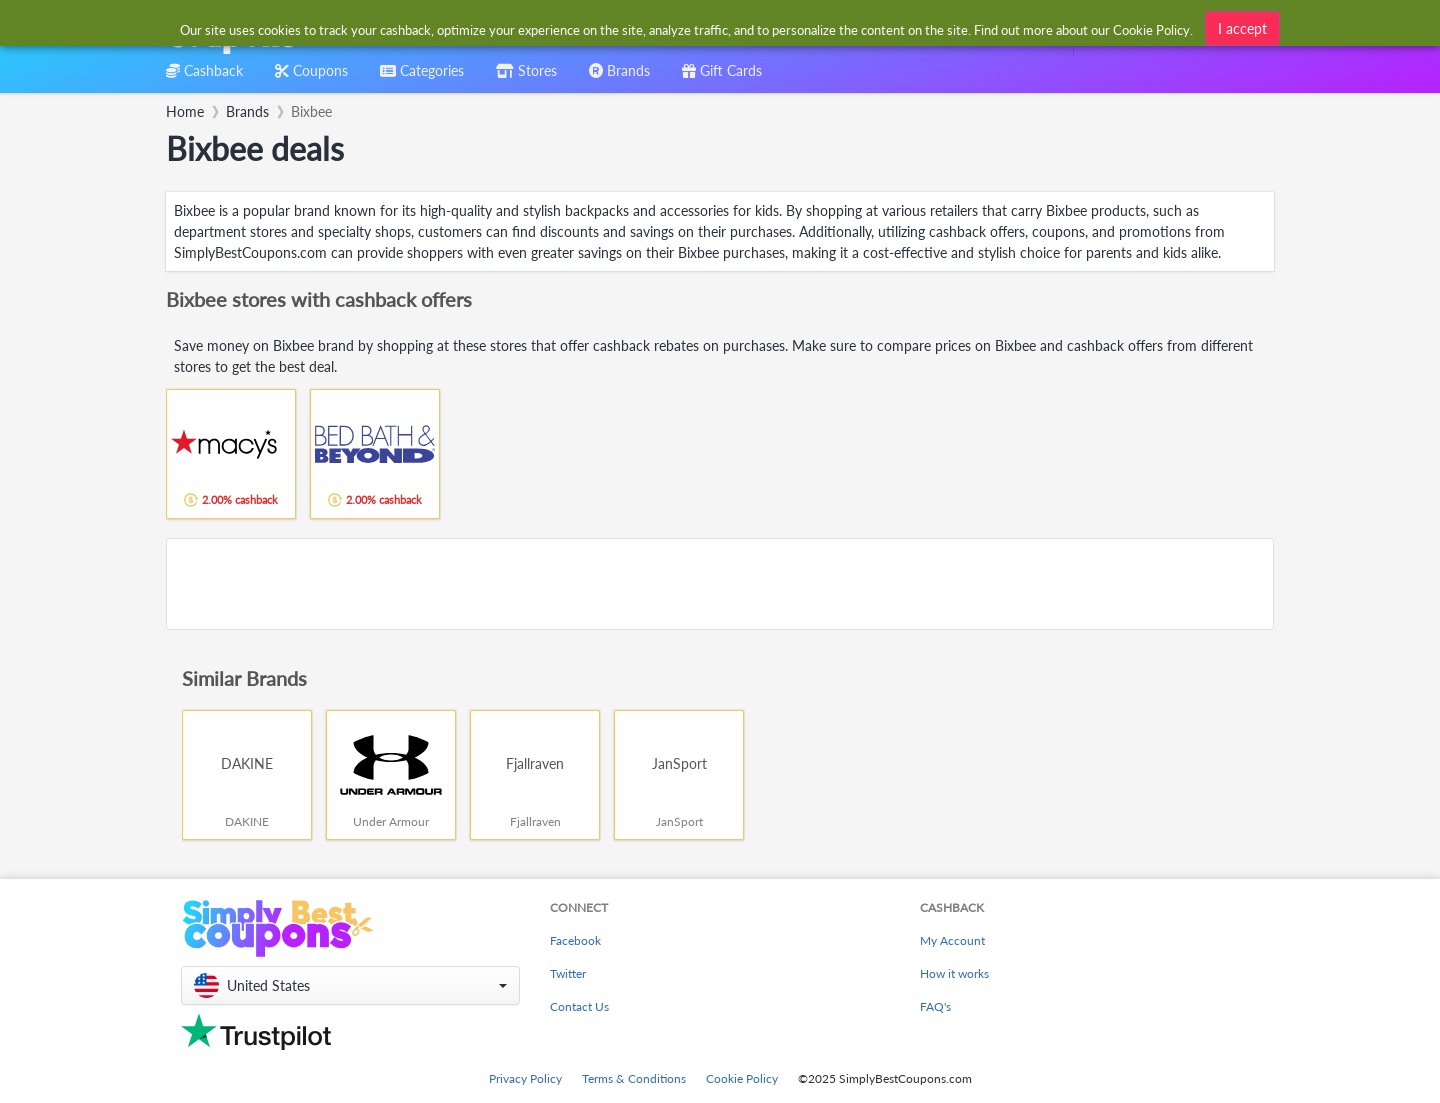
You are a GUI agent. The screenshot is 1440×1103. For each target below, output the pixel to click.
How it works (954, 973)
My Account (952, 940)
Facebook (575, 940)
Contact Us (579, 1006)
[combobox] (687, 28)
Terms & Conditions (634, 1078)
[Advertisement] (720, 584)
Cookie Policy (742, 1078)
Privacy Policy (525, 1078)
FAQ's (935, 1006)
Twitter (568, 973)
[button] (350, 985)
